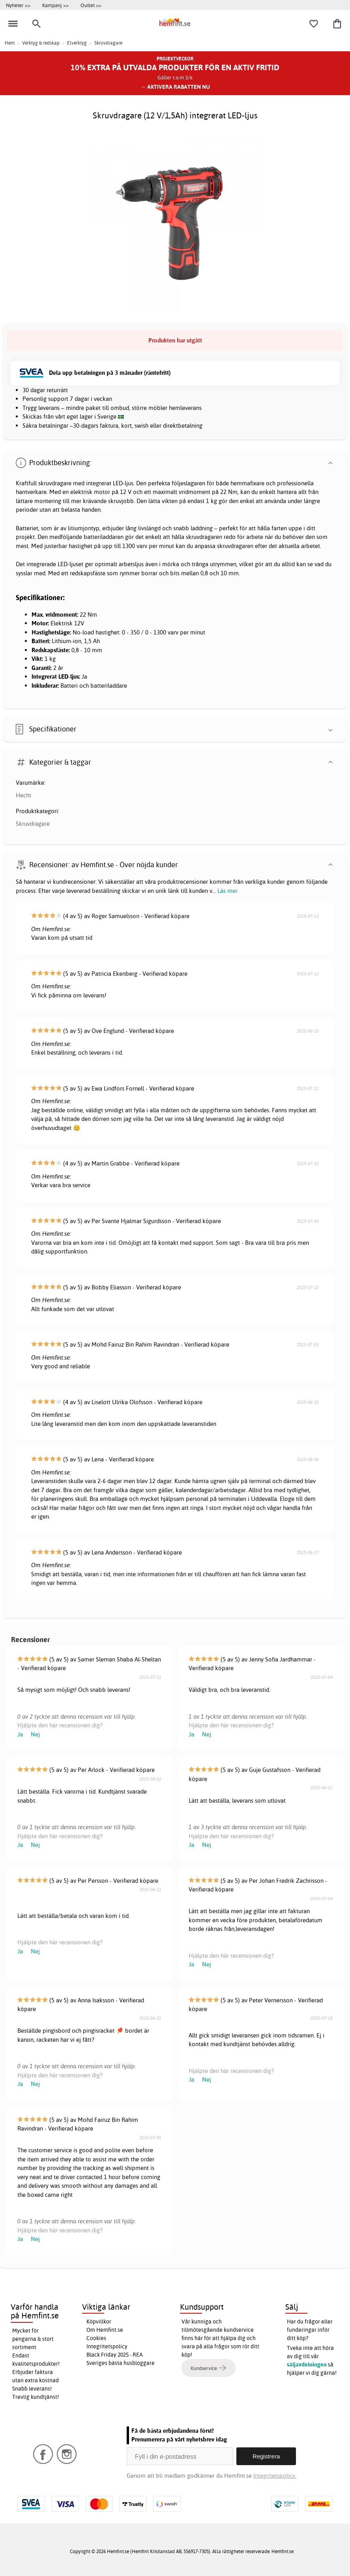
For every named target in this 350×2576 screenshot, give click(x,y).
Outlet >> (90, 5)
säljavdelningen (307, 2364)
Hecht (23, 795)
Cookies (96, 2338)
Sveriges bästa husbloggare (120, 2362)
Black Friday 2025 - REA (114, 2354)
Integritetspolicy (106, 2346)
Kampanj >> (55, 5)
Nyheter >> (18, 5)
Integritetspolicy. (274, 2475)
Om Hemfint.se (104, 2329)
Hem (10, 43)
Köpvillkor (98, 2321)
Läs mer (227, 890)
